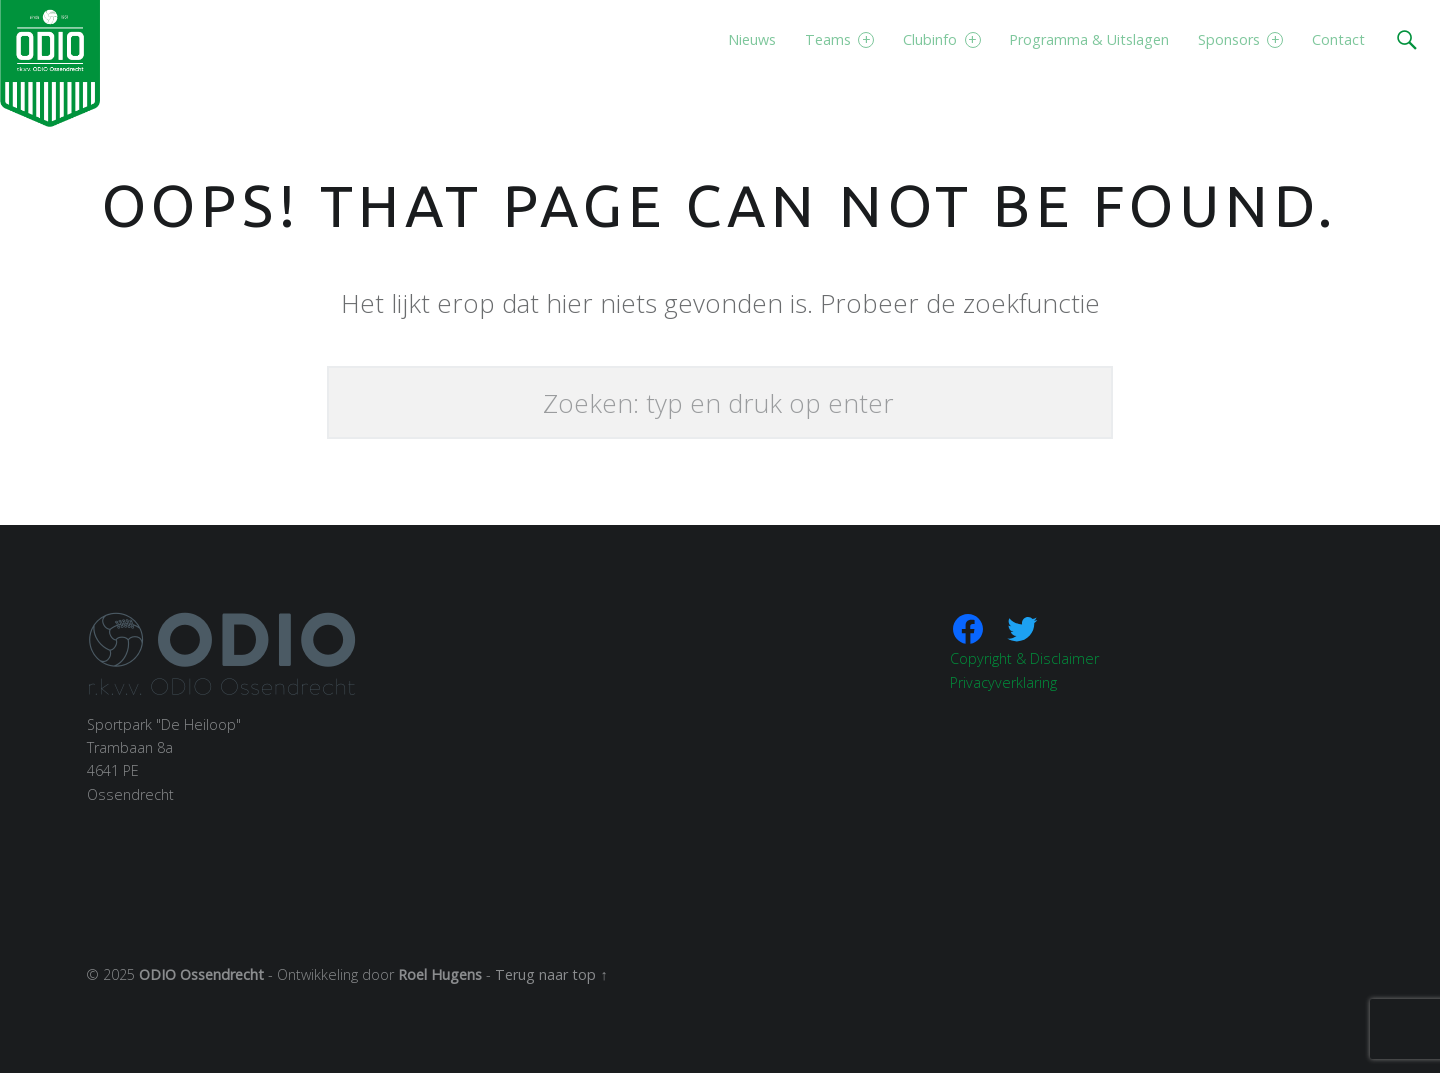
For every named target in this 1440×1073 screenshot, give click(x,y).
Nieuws (752, 39)
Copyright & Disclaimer (1024, 658)
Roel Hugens (440, 974)
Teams (839, 39)
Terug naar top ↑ (551, 974)
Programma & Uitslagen (1089, 39)
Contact (1338, 39)
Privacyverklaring (1003, 682)
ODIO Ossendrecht (201, 974)
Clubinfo (941, 39)
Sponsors (1240, 39)
